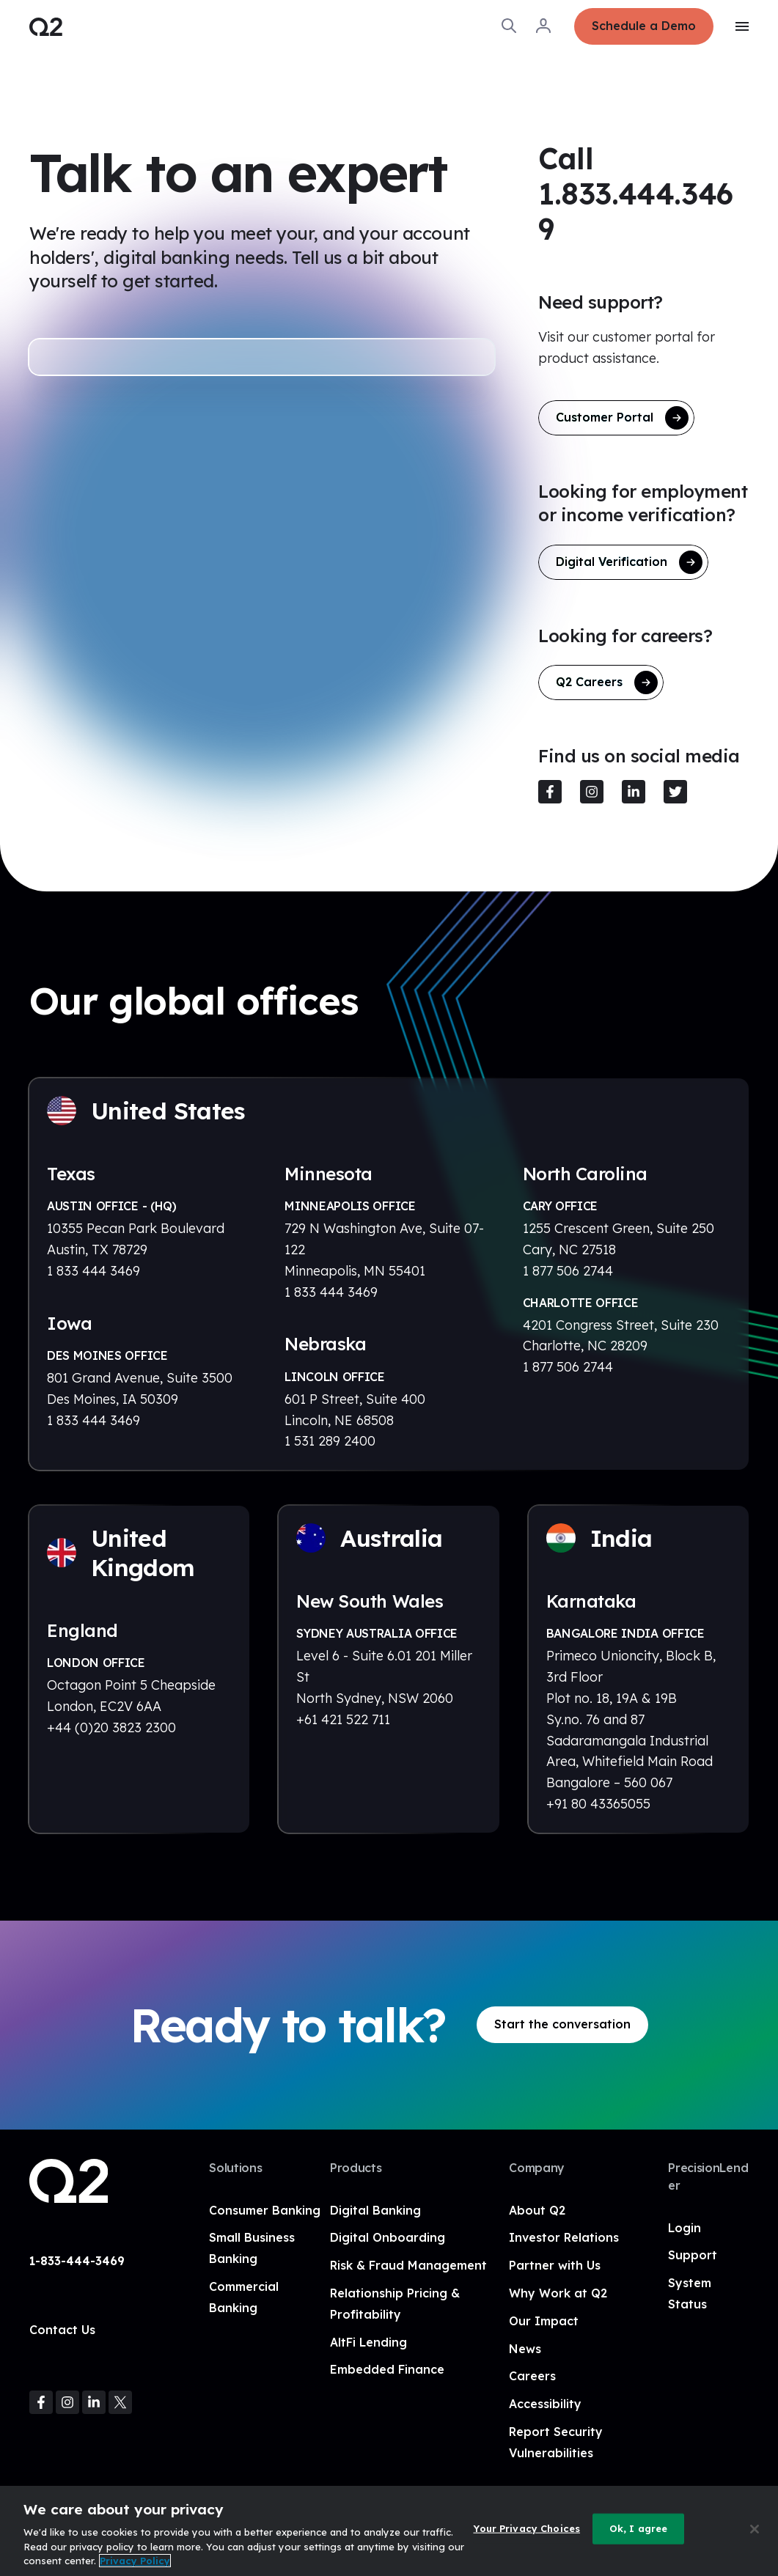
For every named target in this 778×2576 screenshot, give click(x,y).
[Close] (754, 2529)
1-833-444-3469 (77, 2260)
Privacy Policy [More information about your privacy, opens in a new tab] (135, 2560)
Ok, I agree (638, 2528)
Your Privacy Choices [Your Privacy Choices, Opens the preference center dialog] (526, 2528)
